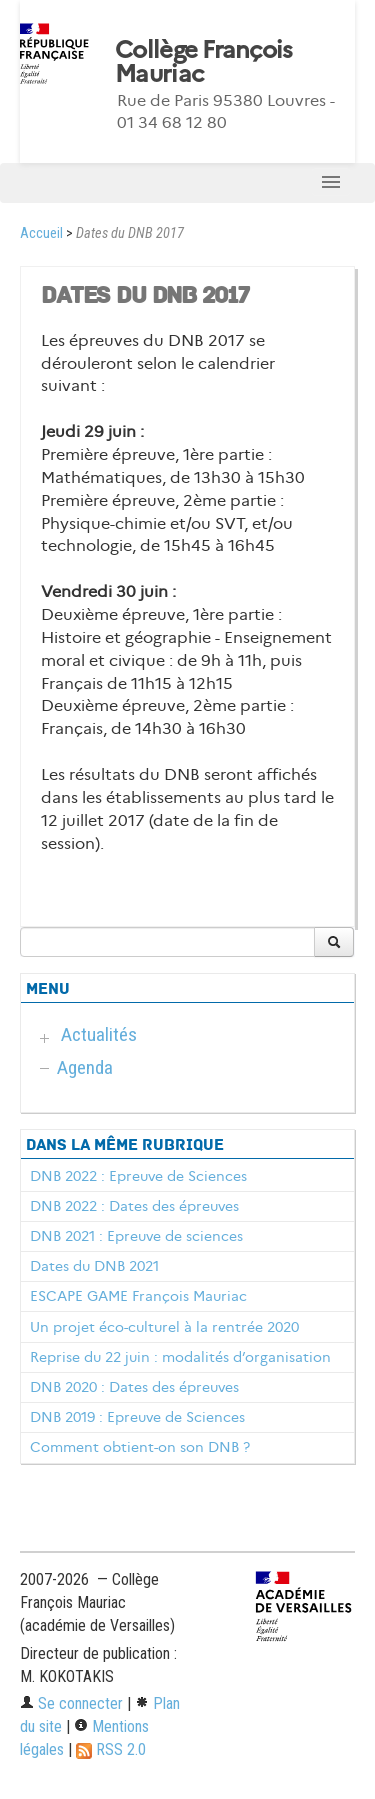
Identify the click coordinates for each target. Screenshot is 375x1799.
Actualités (99, 1034)
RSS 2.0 (111, 1749)
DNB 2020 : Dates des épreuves (134, 1387)
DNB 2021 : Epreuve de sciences (136, 1236)
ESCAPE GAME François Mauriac (138, 1296)
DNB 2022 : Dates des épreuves (134, 1206)
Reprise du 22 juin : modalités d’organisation (180, 1357)
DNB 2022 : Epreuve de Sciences (138, 1176)
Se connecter (71, 1703)
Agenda (85, 1067)
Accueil (41, 233)
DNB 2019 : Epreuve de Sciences (137, 1417)
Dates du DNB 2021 (94, 1266)
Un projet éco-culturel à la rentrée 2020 (164, 1327)
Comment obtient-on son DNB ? (140, 1447)
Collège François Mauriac (203, 62)
